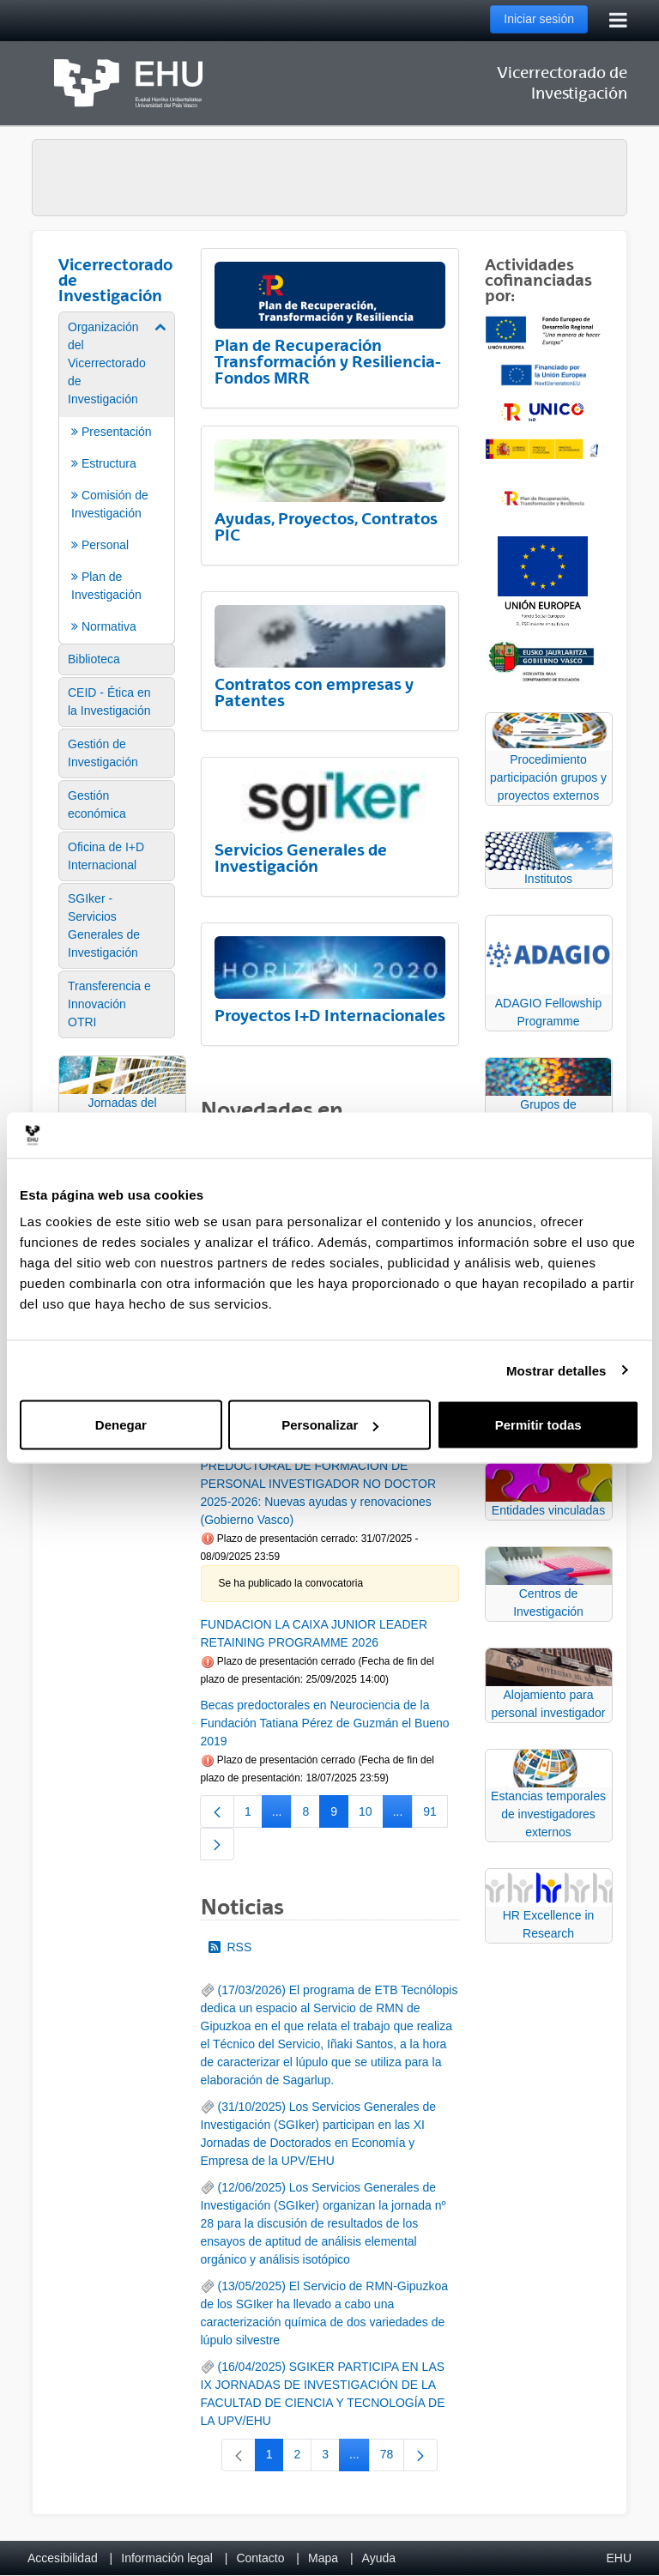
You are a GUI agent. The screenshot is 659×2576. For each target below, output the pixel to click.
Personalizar (329, 1425)
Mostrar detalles (556, 1370)
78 (392, 2457)
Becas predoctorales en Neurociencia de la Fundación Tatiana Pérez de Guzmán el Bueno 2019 (325, 1723)
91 (435, 1815)
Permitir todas (538, 1425)
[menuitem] (116, 476)
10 (371, 1815)
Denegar (121, 1425)
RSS (230, 1947)
